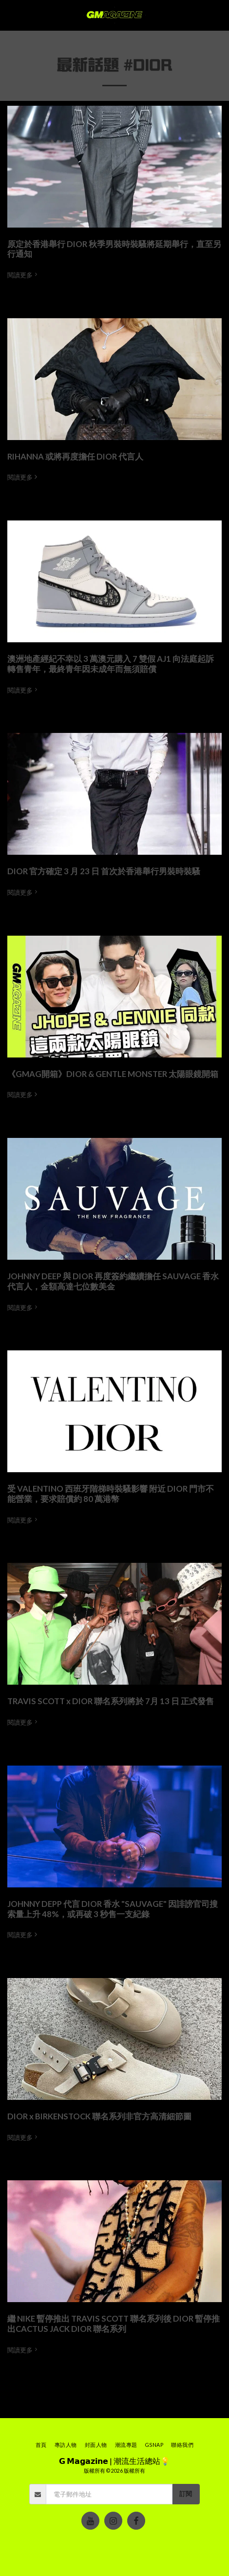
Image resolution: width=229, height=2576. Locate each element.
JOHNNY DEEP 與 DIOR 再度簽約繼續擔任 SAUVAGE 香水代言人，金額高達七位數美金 (113, 1281)
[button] (10, 15)
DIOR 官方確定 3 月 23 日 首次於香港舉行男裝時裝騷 (103, 871)
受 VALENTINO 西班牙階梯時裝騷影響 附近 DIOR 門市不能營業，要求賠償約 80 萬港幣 (110, 1494)
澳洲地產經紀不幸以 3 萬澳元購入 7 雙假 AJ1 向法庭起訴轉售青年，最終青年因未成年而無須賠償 (110, 664)
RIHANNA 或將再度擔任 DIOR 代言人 (75, 456)
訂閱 (185, 2494)
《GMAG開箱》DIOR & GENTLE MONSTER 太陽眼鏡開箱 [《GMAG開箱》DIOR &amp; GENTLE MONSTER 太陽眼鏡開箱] (112, 1074)
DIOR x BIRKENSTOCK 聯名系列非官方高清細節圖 (99, 2116)
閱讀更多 (23, 275)
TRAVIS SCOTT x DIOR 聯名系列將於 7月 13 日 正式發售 (110, 1701)
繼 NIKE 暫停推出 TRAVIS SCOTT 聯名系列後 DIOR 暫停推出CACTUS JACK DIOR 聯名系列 (113, 2324)
